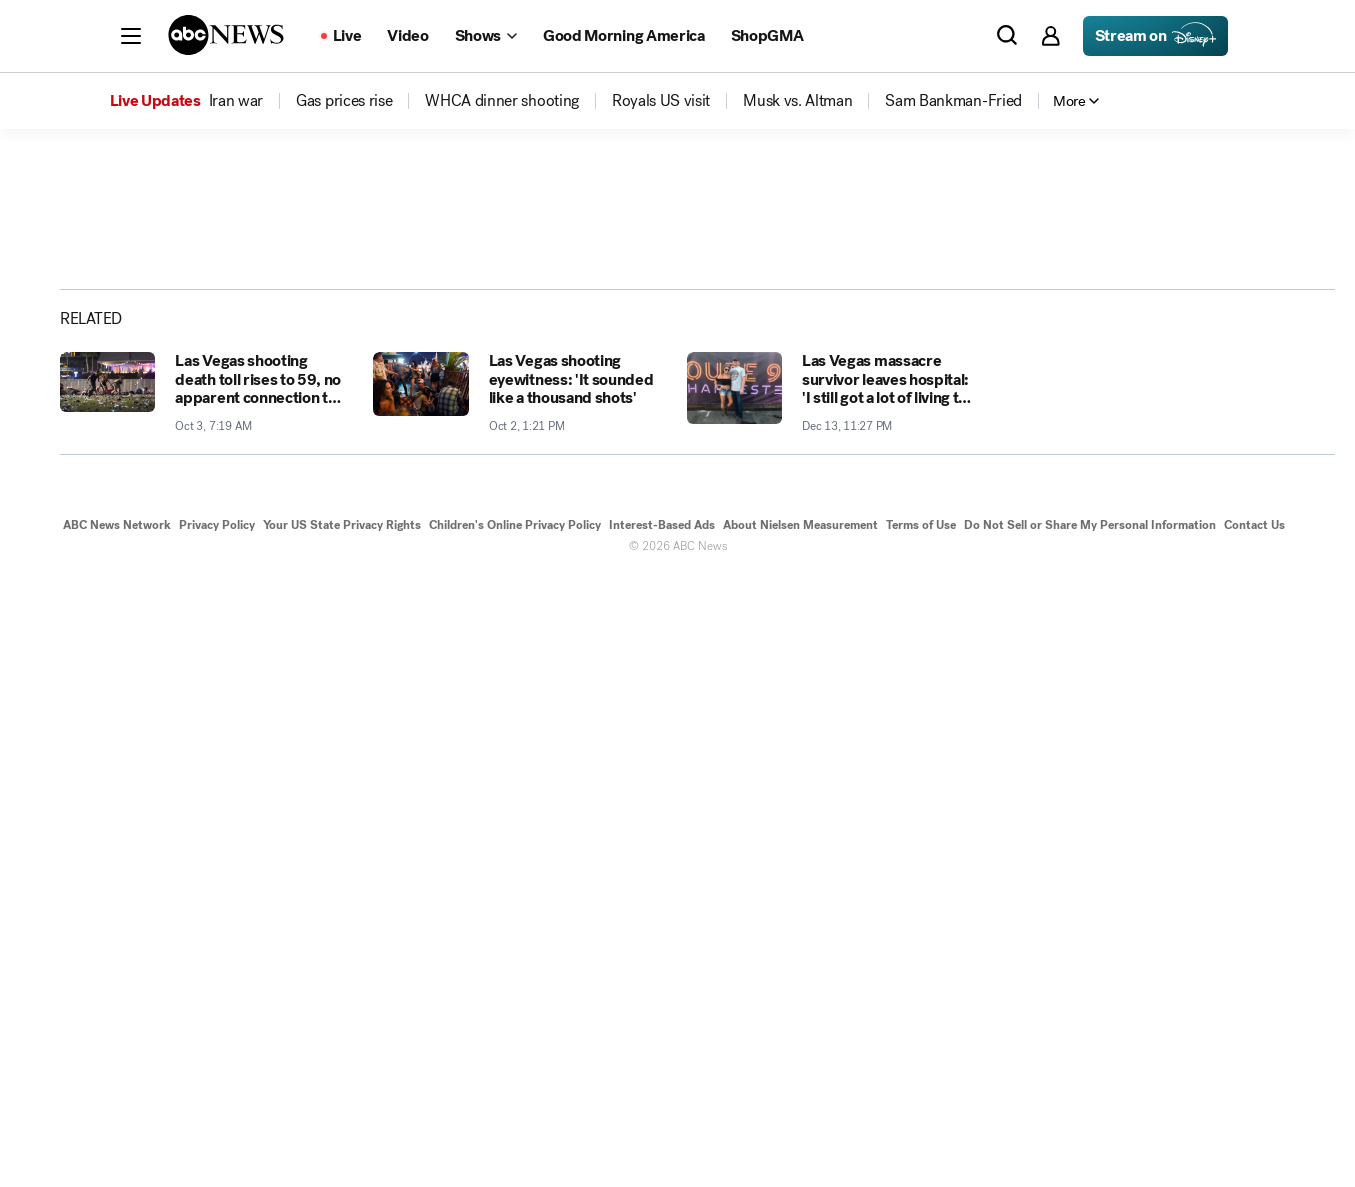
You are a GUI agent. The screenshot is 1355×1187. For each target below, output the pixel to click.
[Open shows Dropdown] (486, 36)
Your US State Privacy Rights (342, 1135)
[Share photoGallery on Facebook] (1117, 467)
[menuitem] (236, 101)
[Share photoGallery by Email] (1217, 467)
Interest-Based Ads (662, 1135)
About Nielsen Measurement (800, 1135)
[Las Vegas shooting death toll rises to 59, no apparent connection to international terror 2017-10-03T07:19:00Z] (204, 1003)
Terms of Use (921, 1135)
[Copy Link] (1267, 467)
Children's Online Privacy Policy (515, 1135)
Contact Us (1254, 1135)
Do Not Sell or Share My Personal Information (1090, 1135)
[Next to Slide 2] (983, 599)
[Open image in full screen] (987, 347)
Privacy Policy (217, 1135)
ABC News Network (117, 1135)
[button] (131, 36)
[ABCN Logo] (226, 35)
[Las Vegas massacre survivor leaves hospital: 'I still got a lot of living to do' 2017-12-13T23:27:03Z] (831, 1003)
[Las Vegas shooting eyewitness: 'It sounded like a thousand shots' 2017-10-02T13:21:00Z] (517, 1003)
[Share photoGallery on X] (1167, 467)
